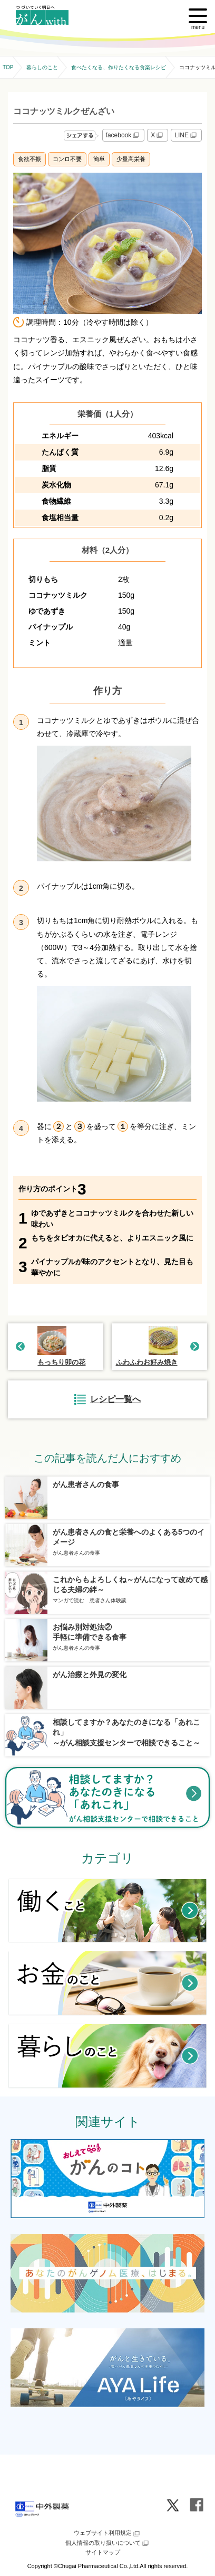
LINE (186, 135)
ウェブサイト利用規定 (107, 2534)
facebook (123, 135)
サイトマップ (102, 2552)
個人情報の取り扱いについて (107, 2543)
